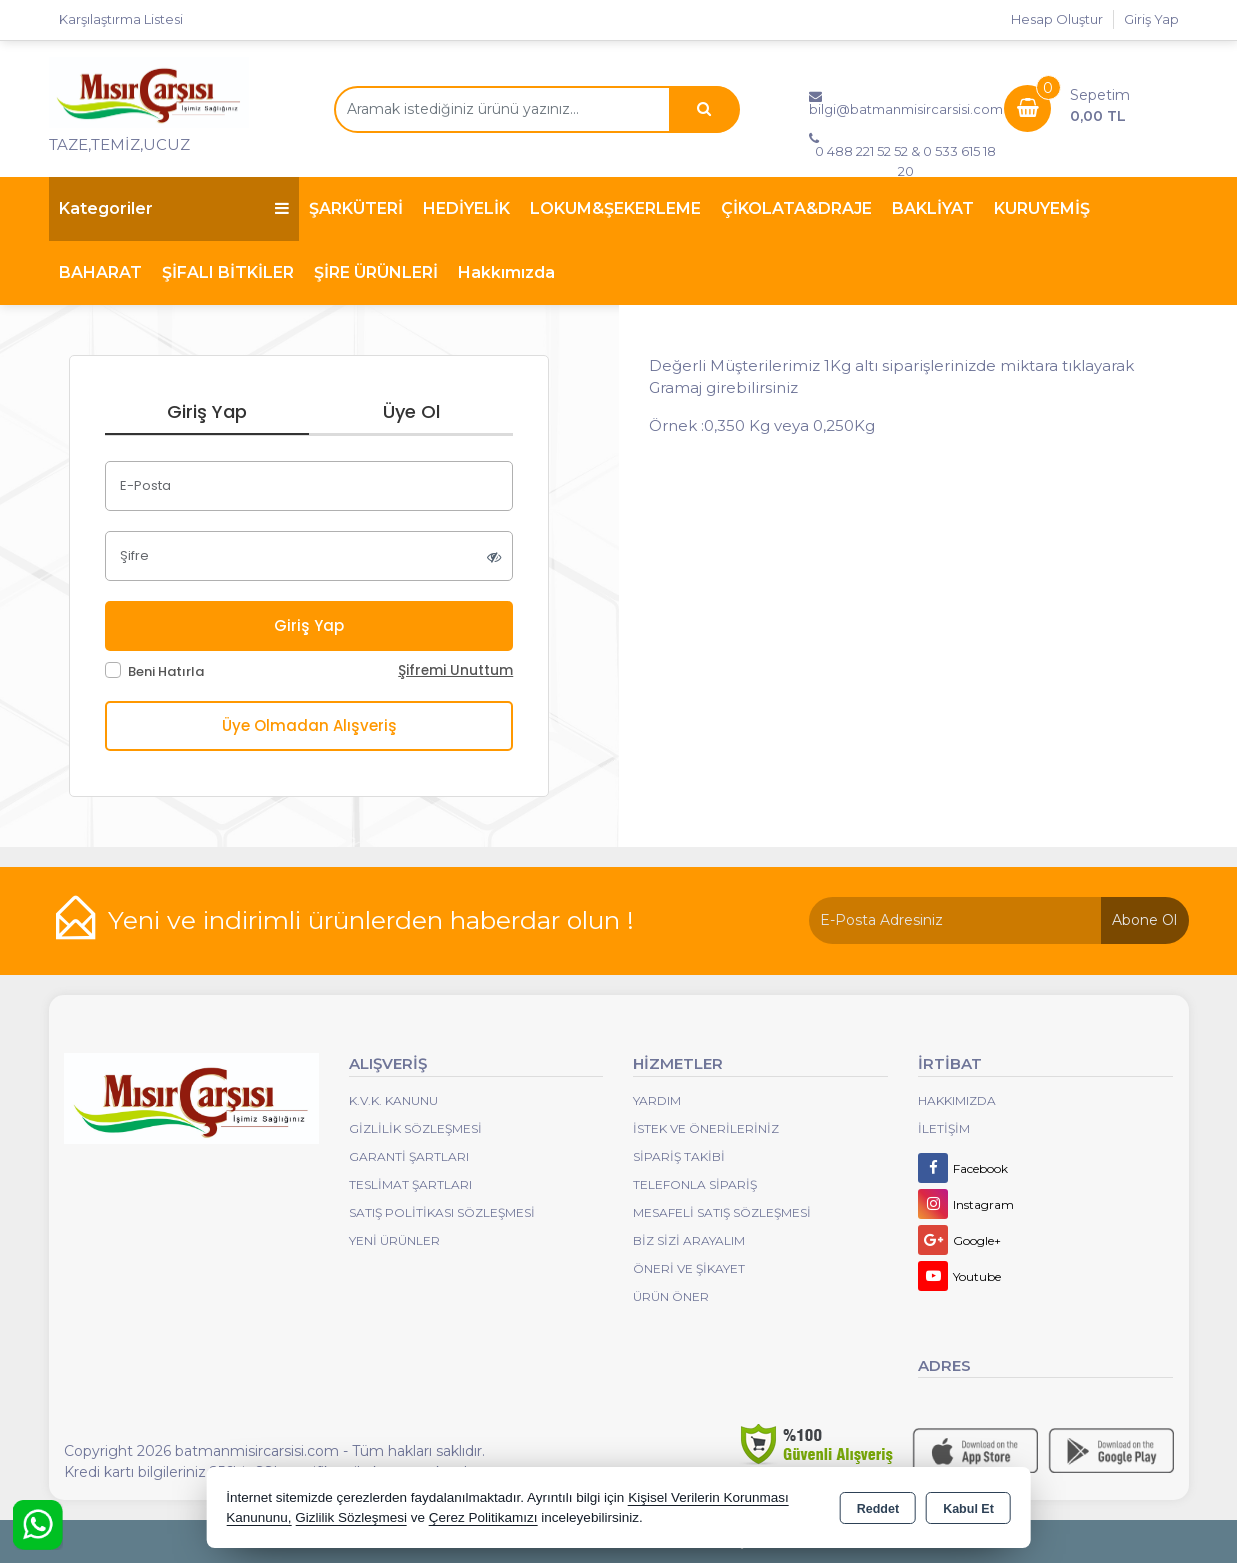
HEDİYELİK (466, 208)
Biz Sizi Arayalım (689, 1240)
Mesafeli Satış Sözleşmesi (722, 1212)
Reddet (878, 1509)
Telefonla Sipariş (695, 1184)
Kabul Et (968, 1509)
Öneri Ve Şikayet (689, 1268)
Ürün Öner (671, 1296)
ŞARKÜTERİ (356, 208)
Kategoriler (174, 208)
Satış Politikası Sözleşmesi (442, 1212)
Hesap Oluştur (1057, 19)
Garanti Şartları (409, 1156)
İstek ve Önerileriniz (706, 1128)
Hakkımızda (506, 272)
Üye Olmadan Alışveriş (309, 725)
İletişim (944, 1128)
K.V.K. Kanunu (393, 1100)
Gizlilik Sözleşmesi (415, 1128)
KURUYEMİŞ (1042, 208)
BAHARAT (100, 272)
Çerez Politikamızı (483, 1517)
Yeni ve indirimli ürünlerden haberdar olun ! (371, 920)
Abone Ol (1144, 920)
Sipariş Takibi (679, 1156)
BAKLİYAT (933, 208)
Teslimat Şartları (410, 1184)
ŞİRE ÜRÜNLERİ (376, 272)
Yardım (657, 1100)
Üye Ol (411, 411)
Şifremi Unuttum (455, 670)
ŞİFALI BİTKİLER (228, 272)
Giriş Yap (1151, 19)
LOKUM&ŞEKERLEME (615, 208)
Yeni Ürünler (394, 1240)
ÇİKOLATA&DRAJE (796, 208)
